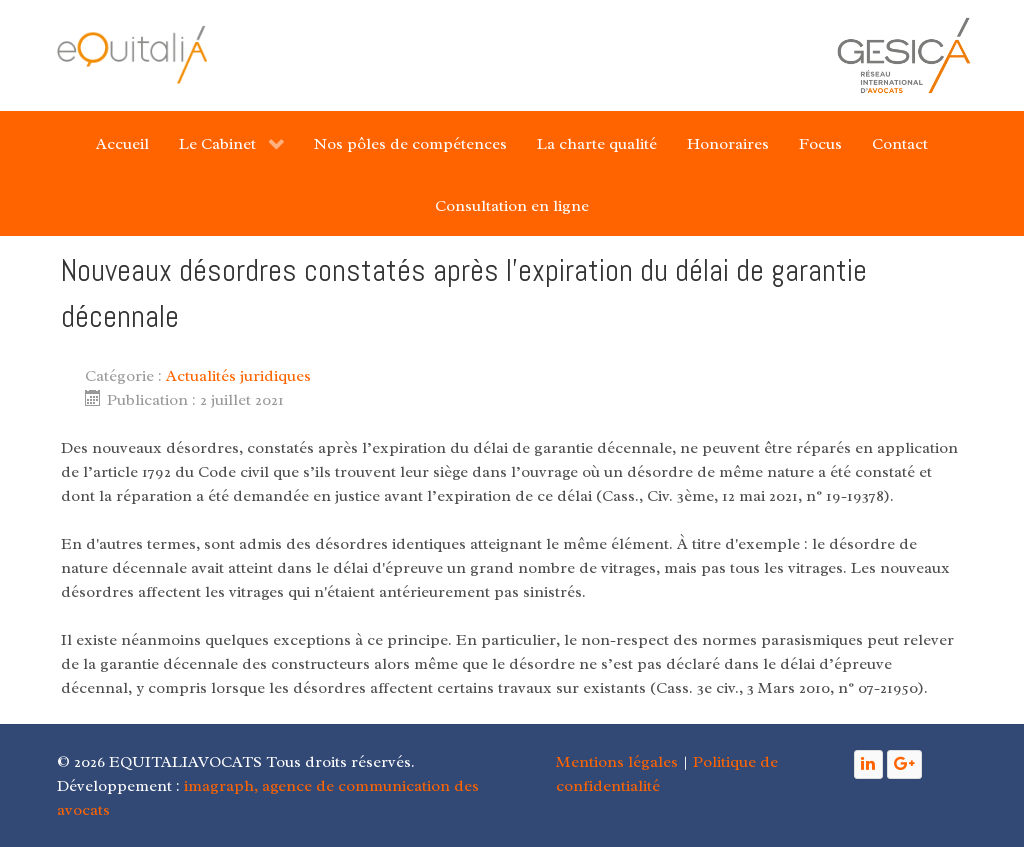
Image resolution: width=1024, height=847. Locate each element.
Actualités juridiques (238, 376)
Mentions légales (617, 762)
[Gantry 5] (132, 54)
